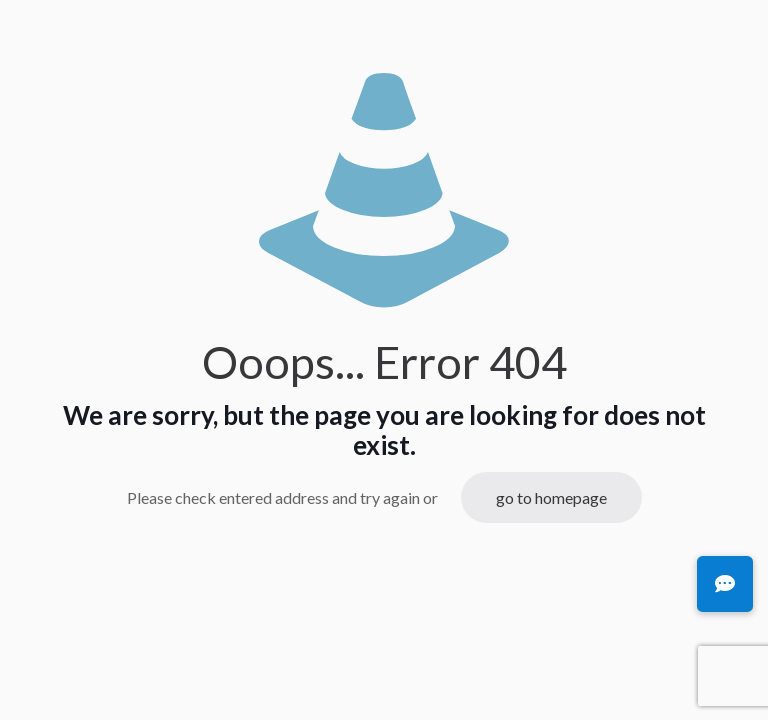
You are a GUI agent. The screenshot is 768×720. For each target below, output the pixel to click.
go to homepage (551, 497)
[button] (725, 584)
